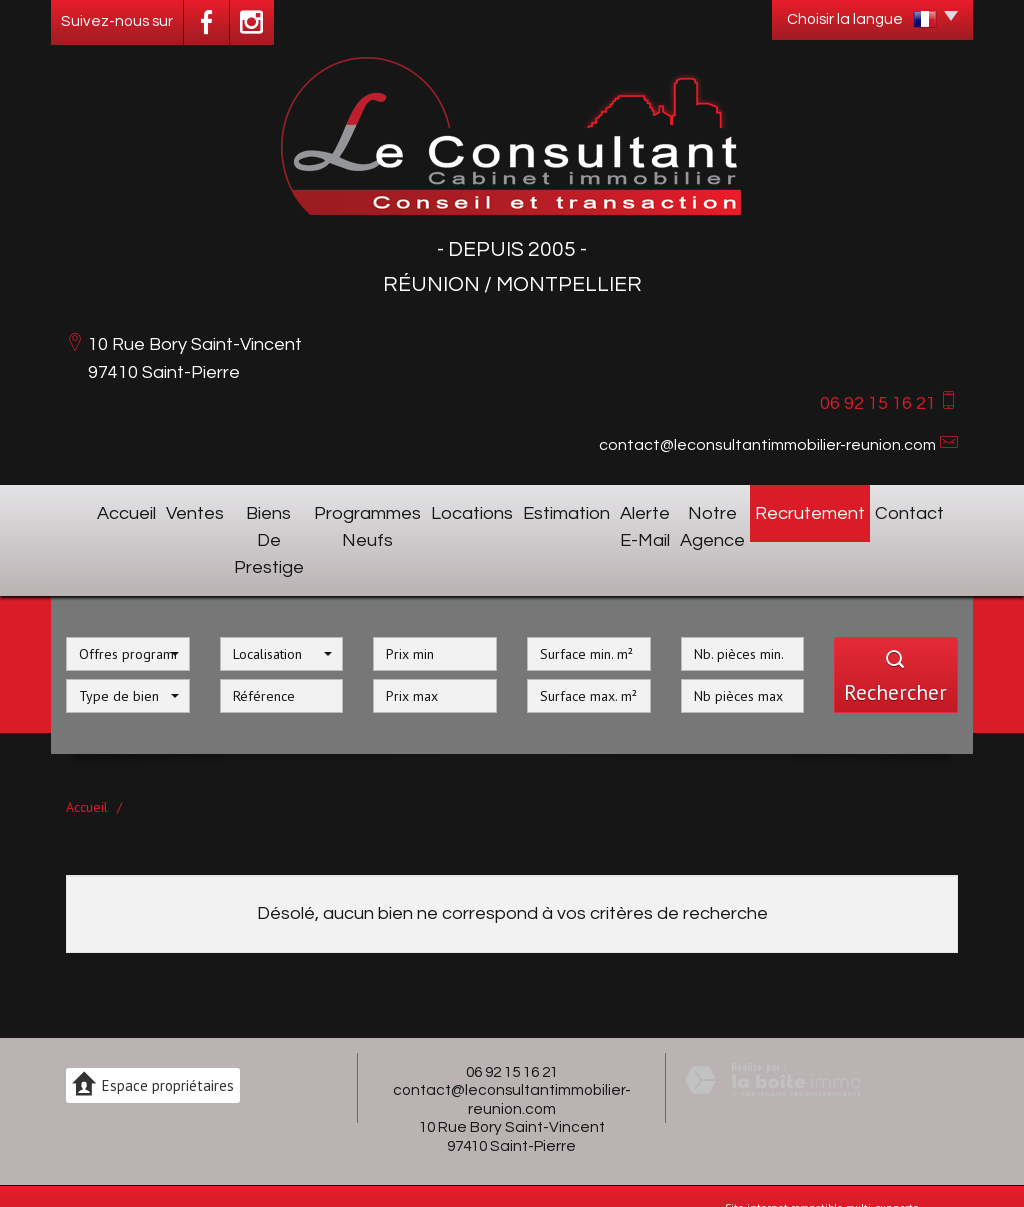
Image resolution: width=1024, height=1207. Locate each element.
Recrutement (844, 510)
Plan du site (398, 1157)
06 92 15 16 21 (512, 1011)
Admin (144, 1173)
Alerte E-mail (645, 510)
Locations (482, 510)
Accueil (95, 510)
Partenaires (93, 1173)
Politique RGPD (205, 1173)
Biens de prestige (245, 510)
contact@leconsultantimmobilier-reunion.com (767, 445)
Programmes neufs (376, 510)
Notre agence (743, 510)
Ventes (153, 510)
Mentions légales (476, 1157)
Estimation (558, 510)
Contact (926, 510)
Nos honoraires (562, 1157)
